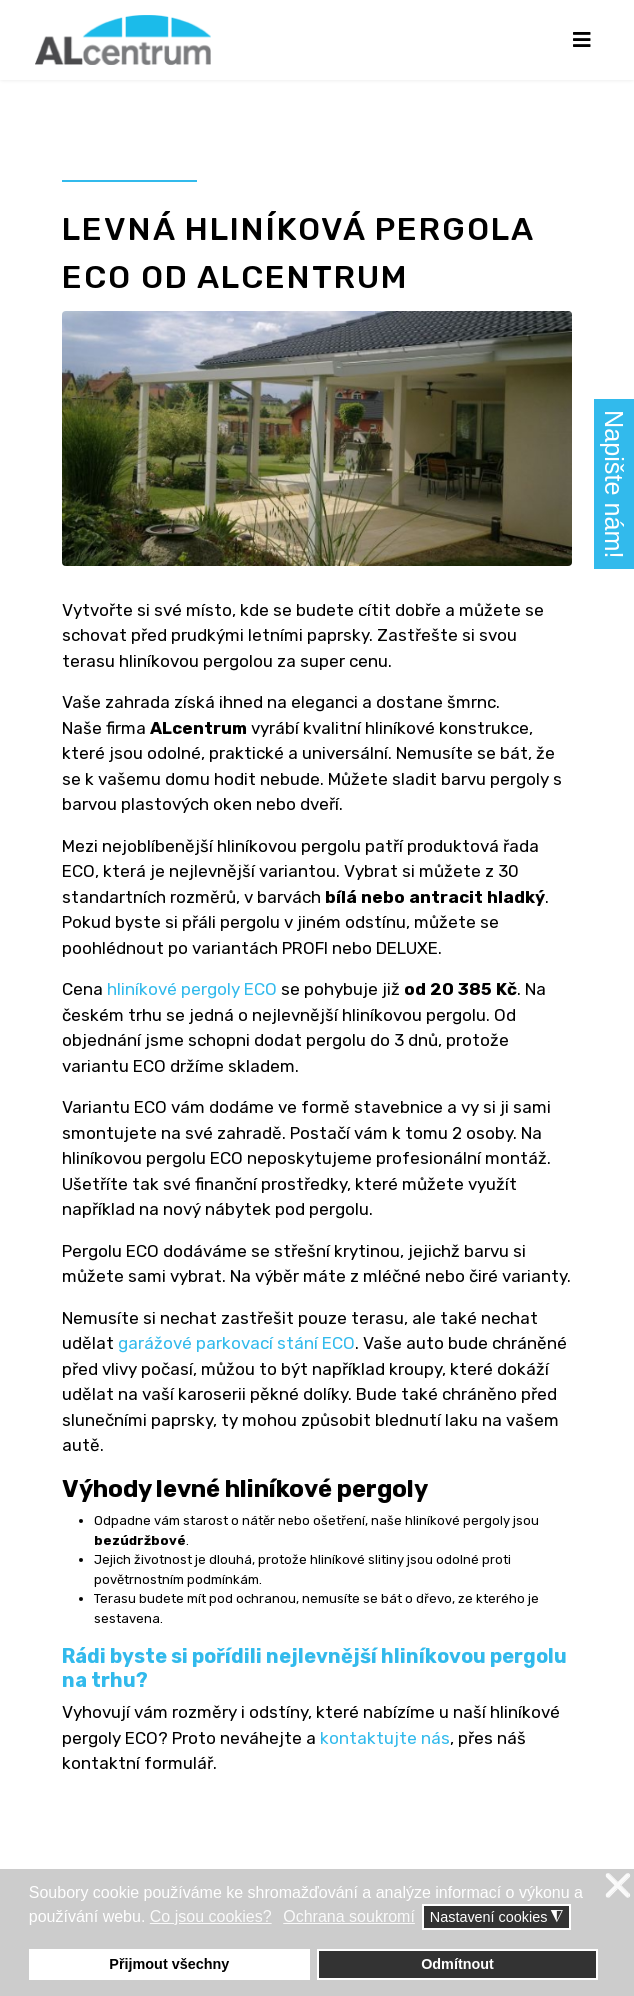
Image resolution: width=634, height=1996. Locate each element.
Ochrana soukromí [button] (349, 1916)
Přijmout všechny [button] (169, 1964)
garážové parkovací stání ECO (236, 1343)
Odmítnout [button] (457, 1964)
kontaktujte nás (385, 1738)
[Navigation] (581, 40)
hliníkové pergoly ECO (192, 989)
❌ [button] (618, 1886)
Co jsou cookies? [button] (211, 1916)
